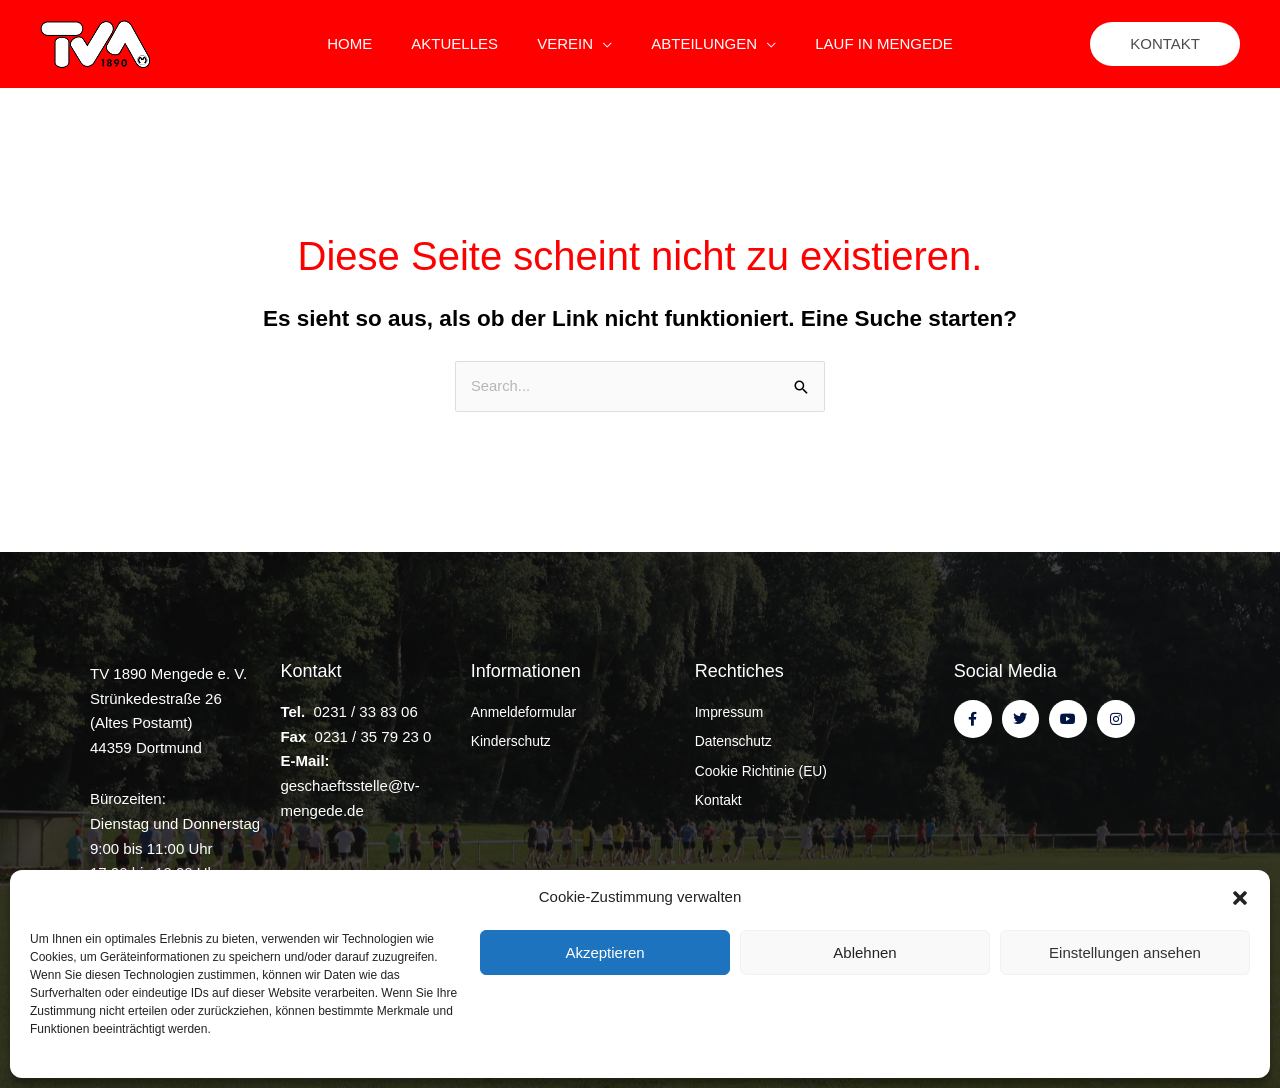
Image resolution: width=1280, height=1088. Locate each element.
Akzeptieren (604, 952)
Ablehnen (864, 952)
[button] (1240, 898)
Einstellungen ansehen (1125, 952)
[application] (602, 44)
